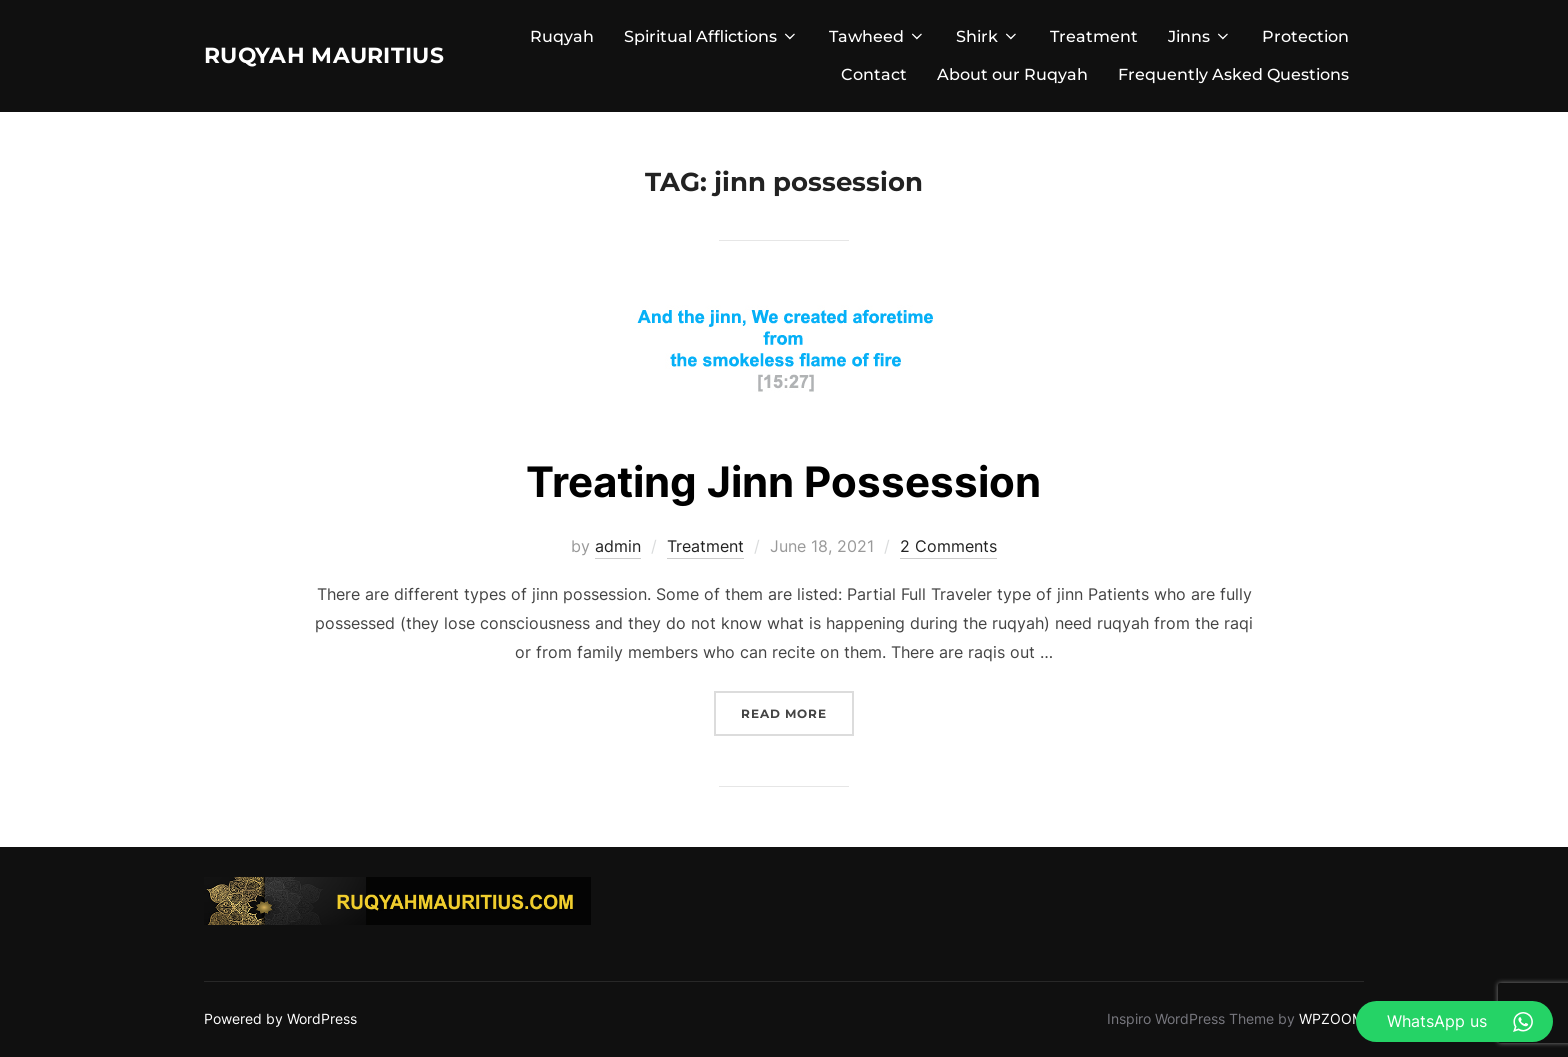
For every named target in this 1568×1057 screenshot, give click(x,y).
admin (618, 546)
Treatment (1094, 36)
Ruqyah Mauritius (352, 55)
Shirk (988, 36)
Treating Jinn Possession (783, 481)
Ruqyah (562, 36)
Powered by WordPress (280, 1018)
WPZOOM (1331, 1018)
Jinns (1200, 36)
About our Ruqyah (1012, 74)
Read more (797, 711)
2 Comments (948, 546)
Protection (1305, 36)
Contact (874, 74)
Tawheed (877, 36)
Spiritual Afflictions (711, 36)
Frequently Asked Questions (1233, 74)
